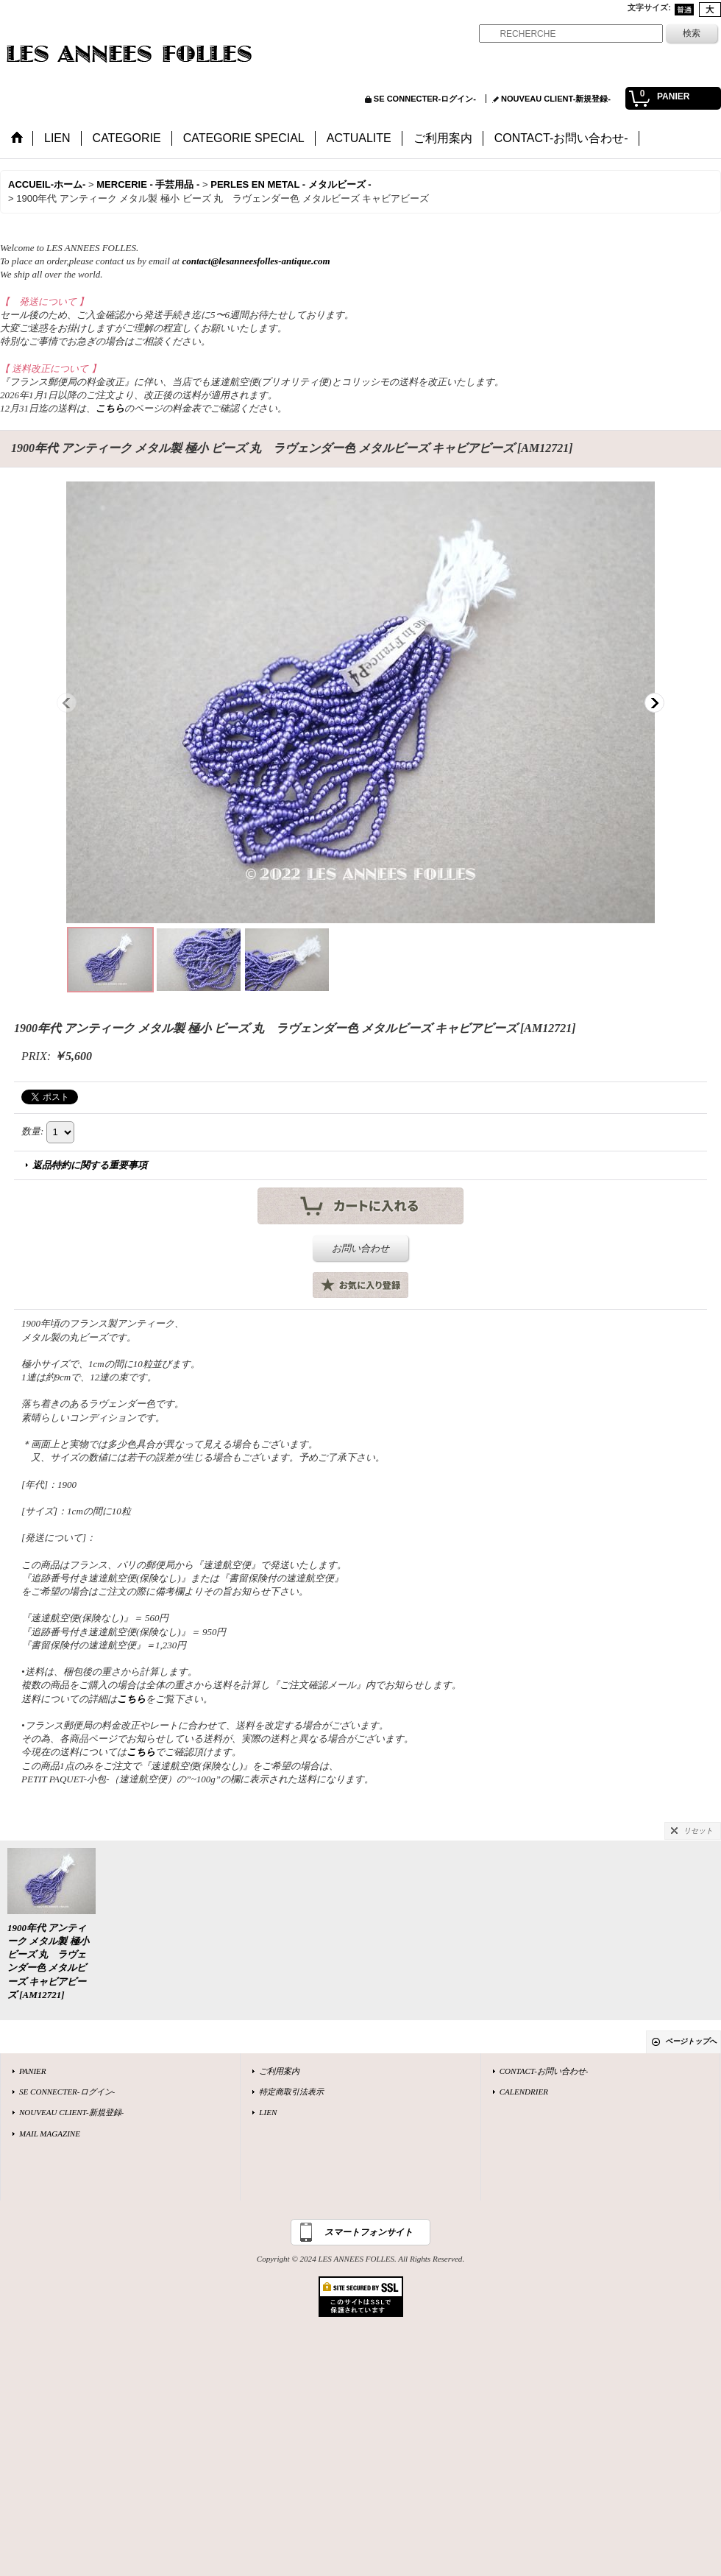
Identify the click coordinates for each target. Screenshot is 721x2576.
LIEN (268, 2112)
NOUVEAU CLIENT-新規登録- (556, 98)
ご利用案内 (279, 2071)
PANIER (32, 2071)
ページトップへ (691, 2041)
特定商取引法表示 (291, 2091)
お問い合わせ (360, 1248)
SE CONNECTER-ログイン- (425, 98)
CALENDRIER (524, 2091)
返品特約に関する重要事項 (89, 1165)
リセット (698, 1831)
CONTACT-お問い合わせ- (544, 2071)
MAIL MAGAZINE (49, 2133)
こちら (110, 408)
